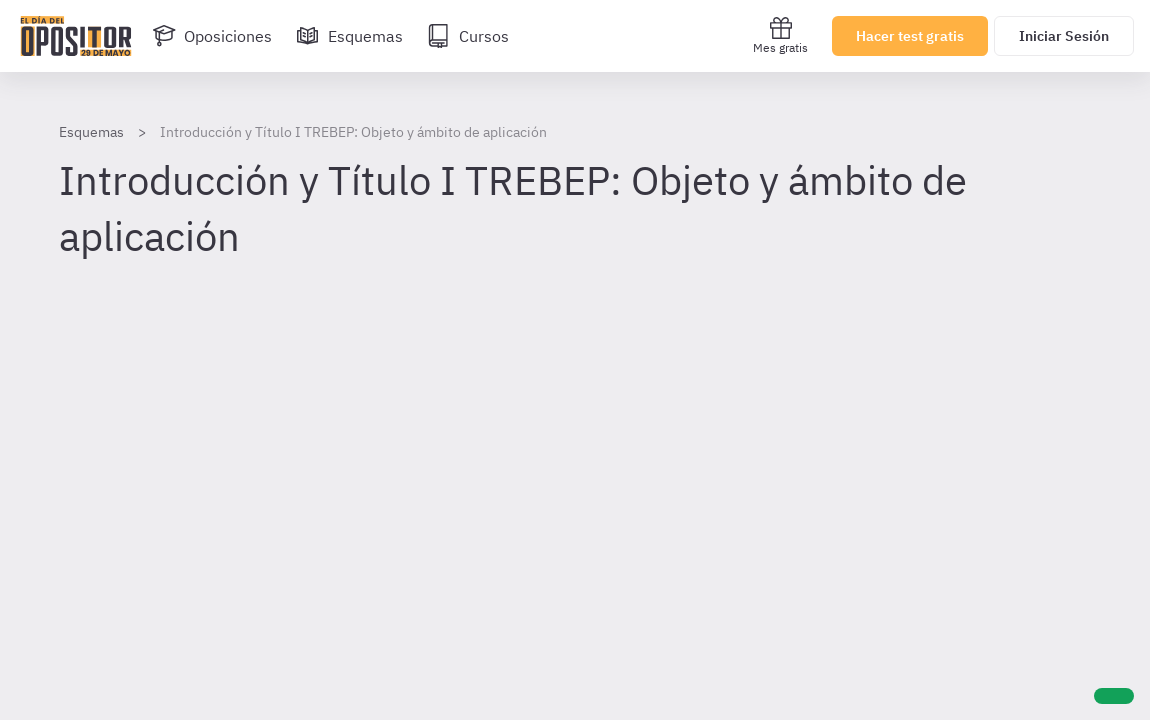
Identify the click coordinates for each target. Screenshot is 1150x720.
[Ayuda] (1114, 696)
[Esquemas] (349, 36)
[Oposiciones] (212, 36)
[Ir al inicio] (76, 36)
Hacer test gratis (910, 36)
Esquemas (91, 132)
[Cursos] (468, 36)
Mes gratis (780, 35)
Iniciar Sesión (1064, 36)
